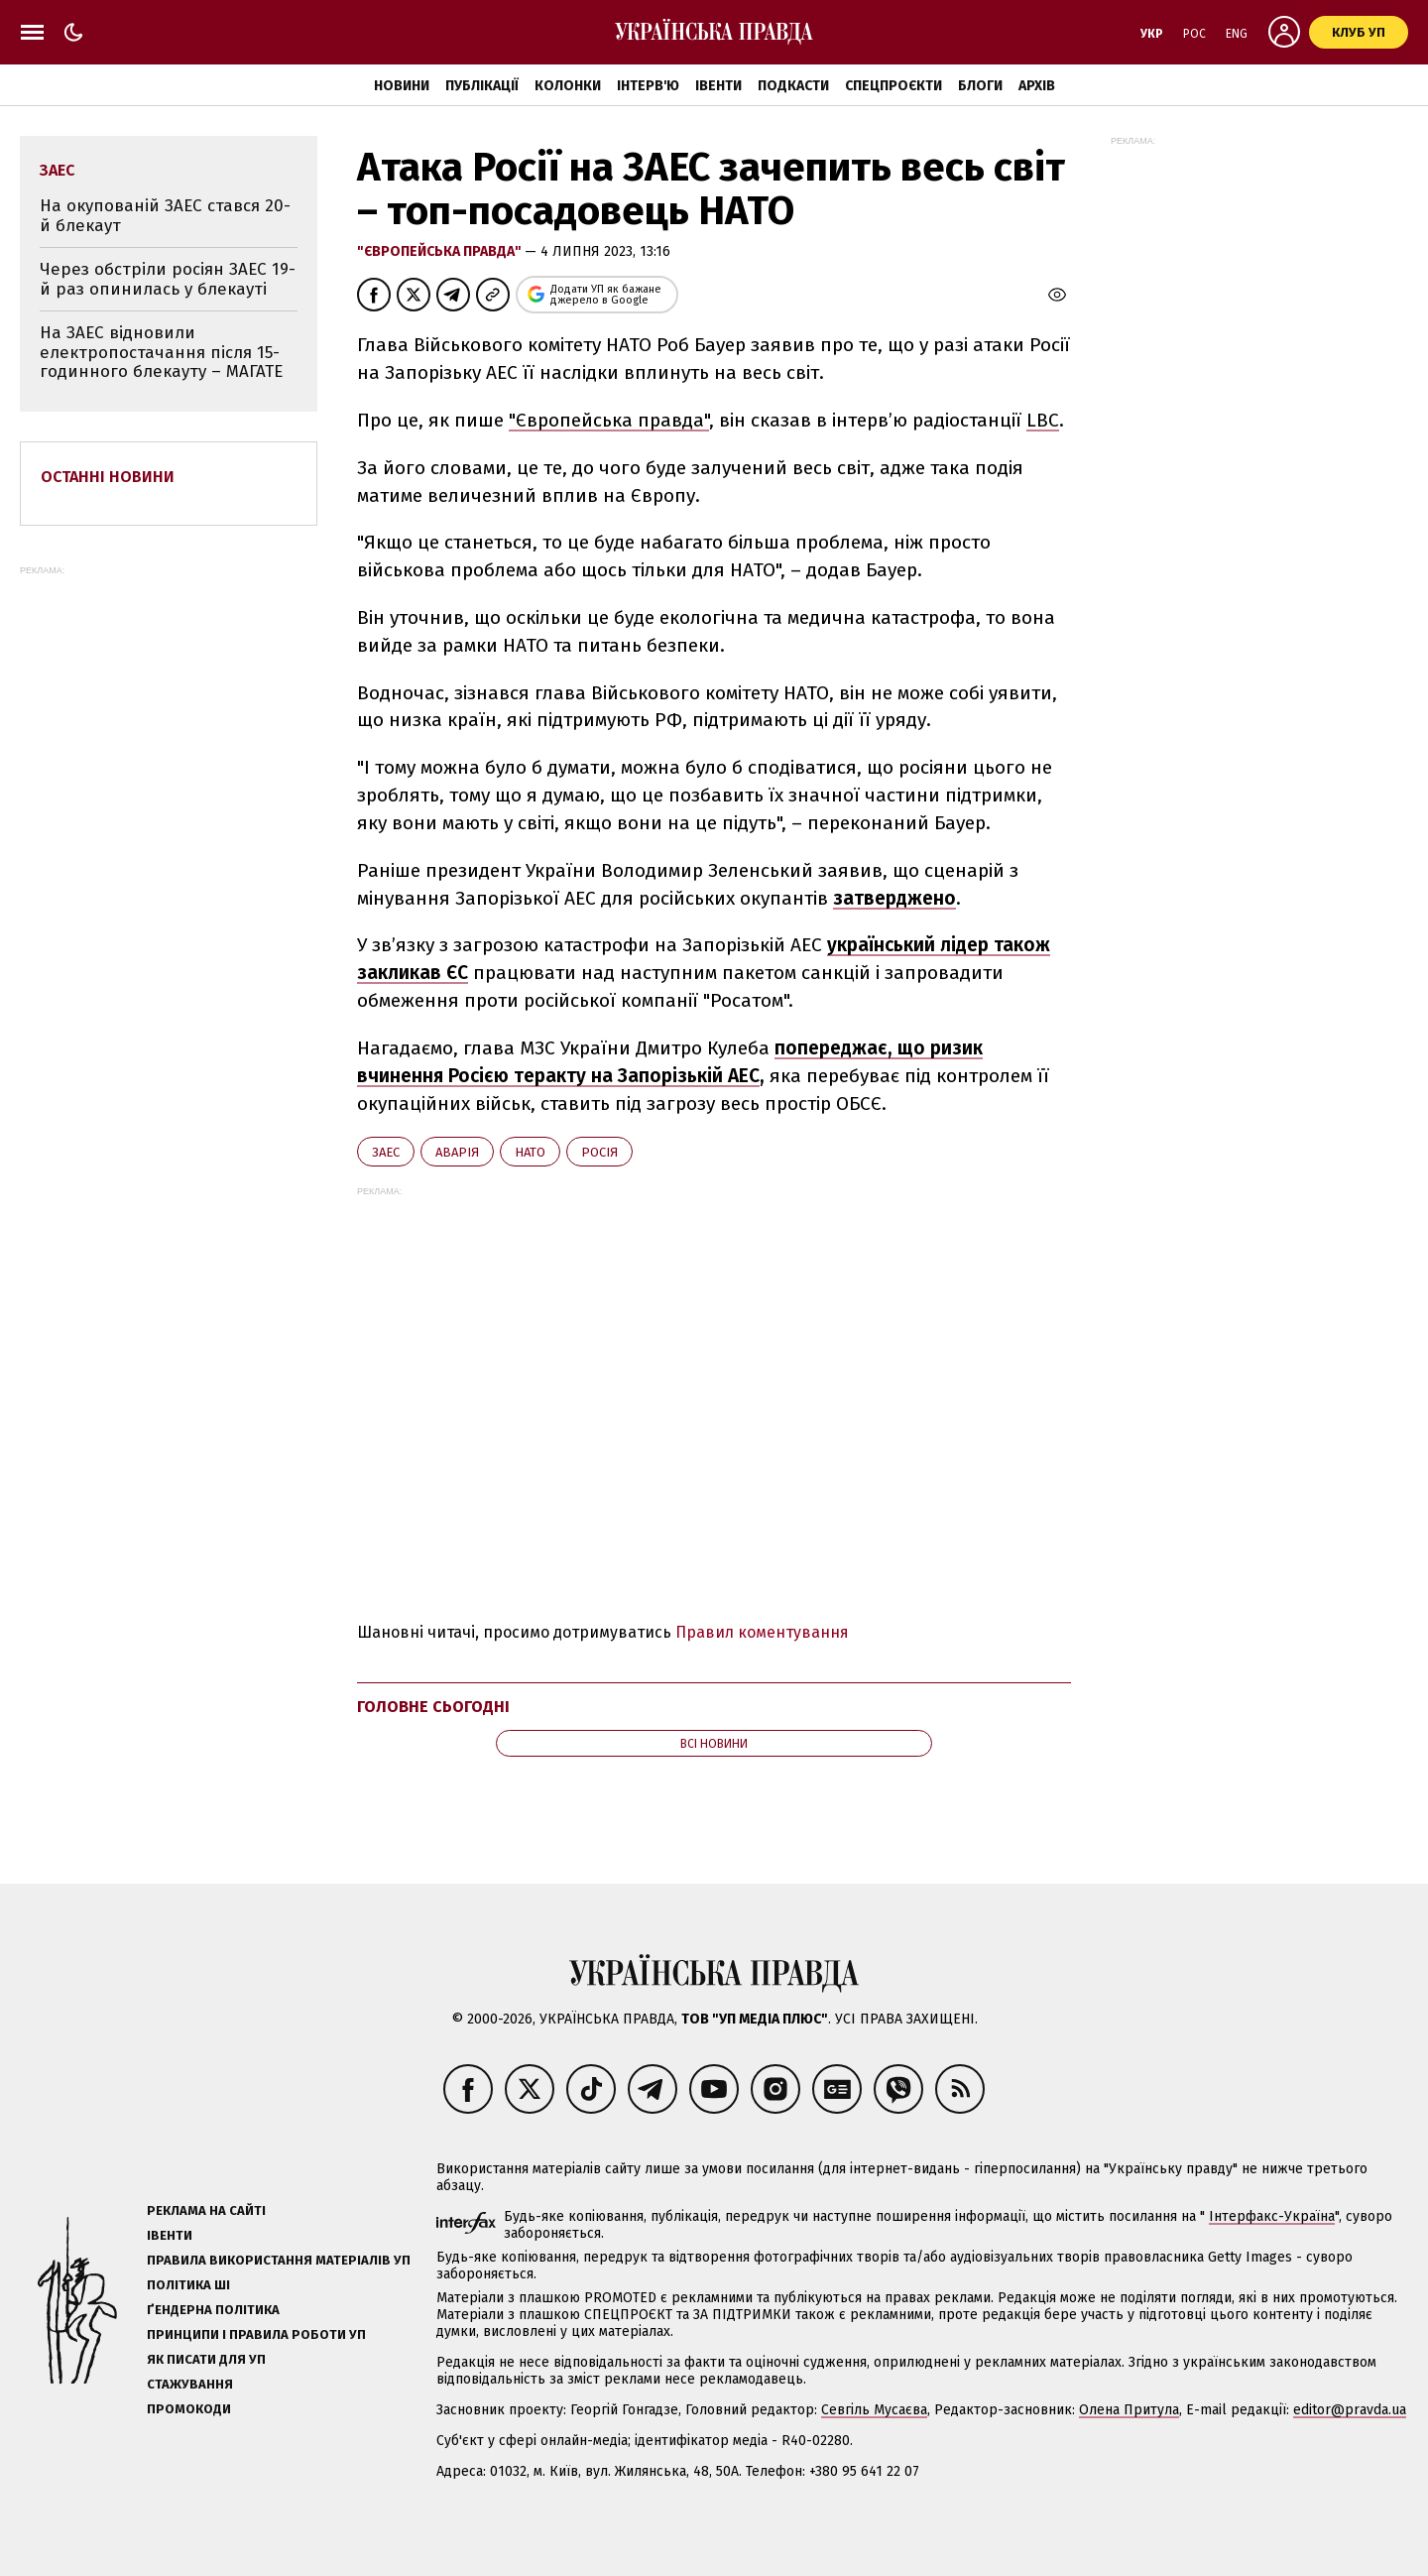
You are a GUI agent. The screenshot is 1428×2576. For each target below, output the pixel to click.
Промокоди (189, 2408)
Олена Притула (1129, 2409)
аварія (457, 1152)
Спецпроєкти (893, 85)
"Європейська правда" (441, 251)
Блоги (980, 85)
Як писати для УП (206, 2359)
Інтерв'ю (648, 85)
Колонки (568, 85)
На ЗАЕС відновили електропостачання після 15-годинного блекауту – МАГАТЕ (161, 352)
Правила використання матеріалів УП (279, 2260)
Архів (1036, 85)
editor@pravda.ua (1349, 2409)
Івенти (718, 85)
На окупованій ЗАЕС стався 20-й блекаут (165, 215)
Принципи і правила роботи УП (256, 2334)
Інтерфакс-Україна (1272, 2216)
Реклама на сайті (206, 2210)
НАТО (530, 1152)
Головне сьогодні (433, 1706)
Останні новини (108, 476)
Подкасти (793, 85)
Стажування (190, 2384)
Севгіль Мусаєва (874, 2409)
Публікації (482, 85)
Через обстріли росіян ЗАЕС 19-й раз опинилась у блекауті (168, 279)
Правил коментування (762, 1632)
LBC (1042, 420)
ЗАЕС (386, 1152)
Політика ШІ (188, 2284)
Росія (599, 1152)
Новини (401, 85)
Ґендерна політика (213, 2309)
